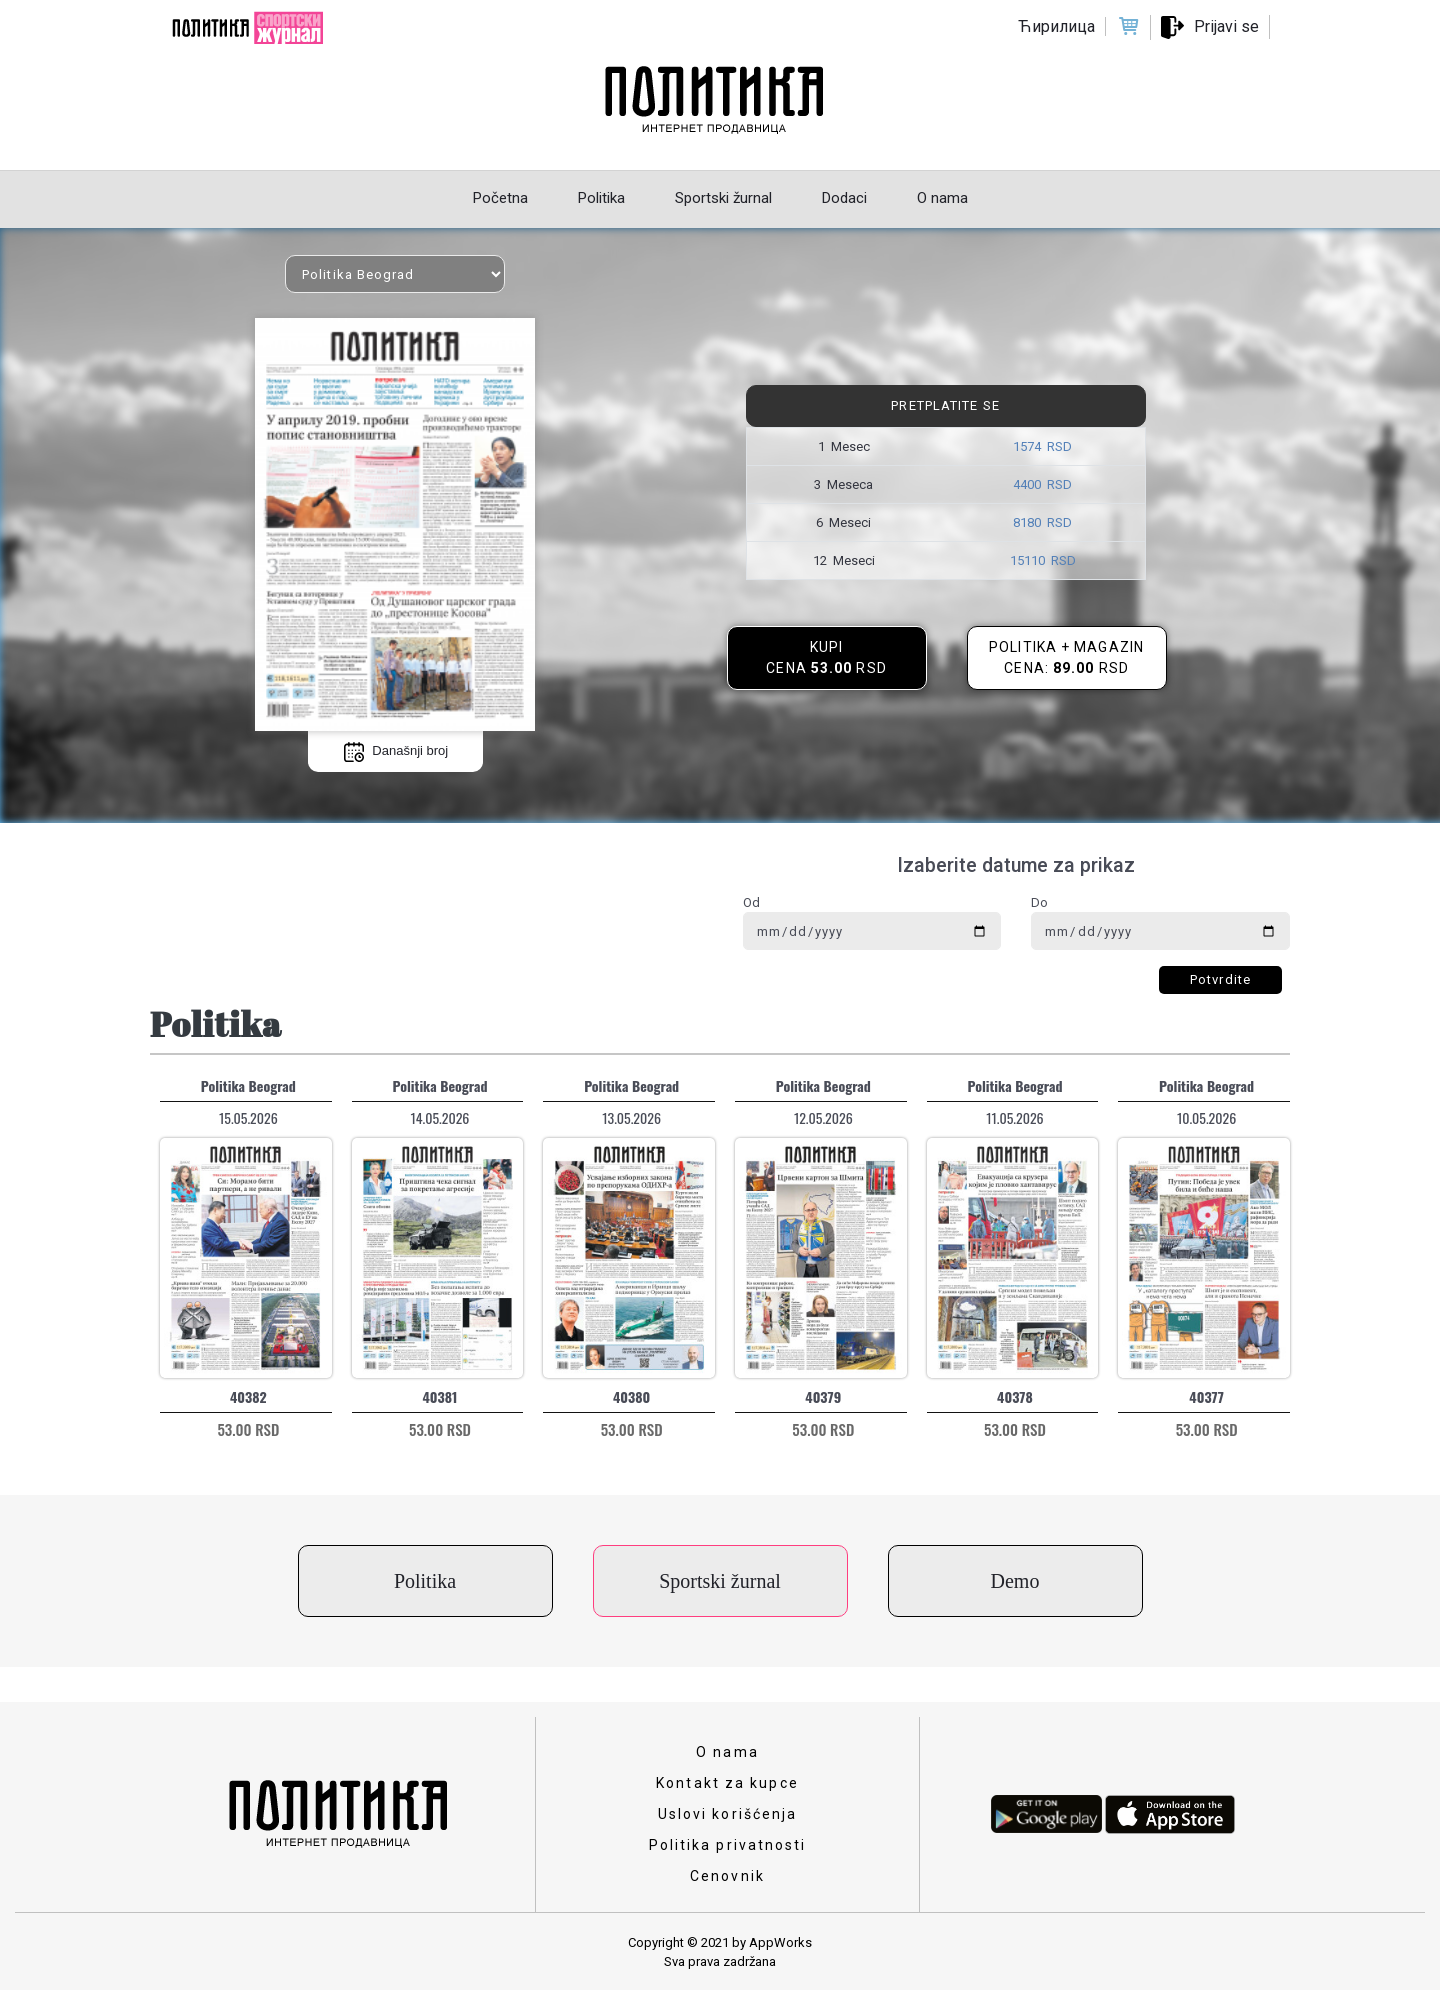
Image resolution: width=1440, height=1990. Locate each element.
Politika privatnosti (728, 1845)
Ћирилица (1056, 26)
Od (751, 902)
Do (1039, 902)
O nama (727, 1752)
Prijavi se (1226, 26)
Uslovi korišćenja (728, 1814)
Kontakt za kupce (727, 1783)
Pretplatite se (945, 405)
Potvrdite (1220, 979)
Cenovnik (727, 1876)
